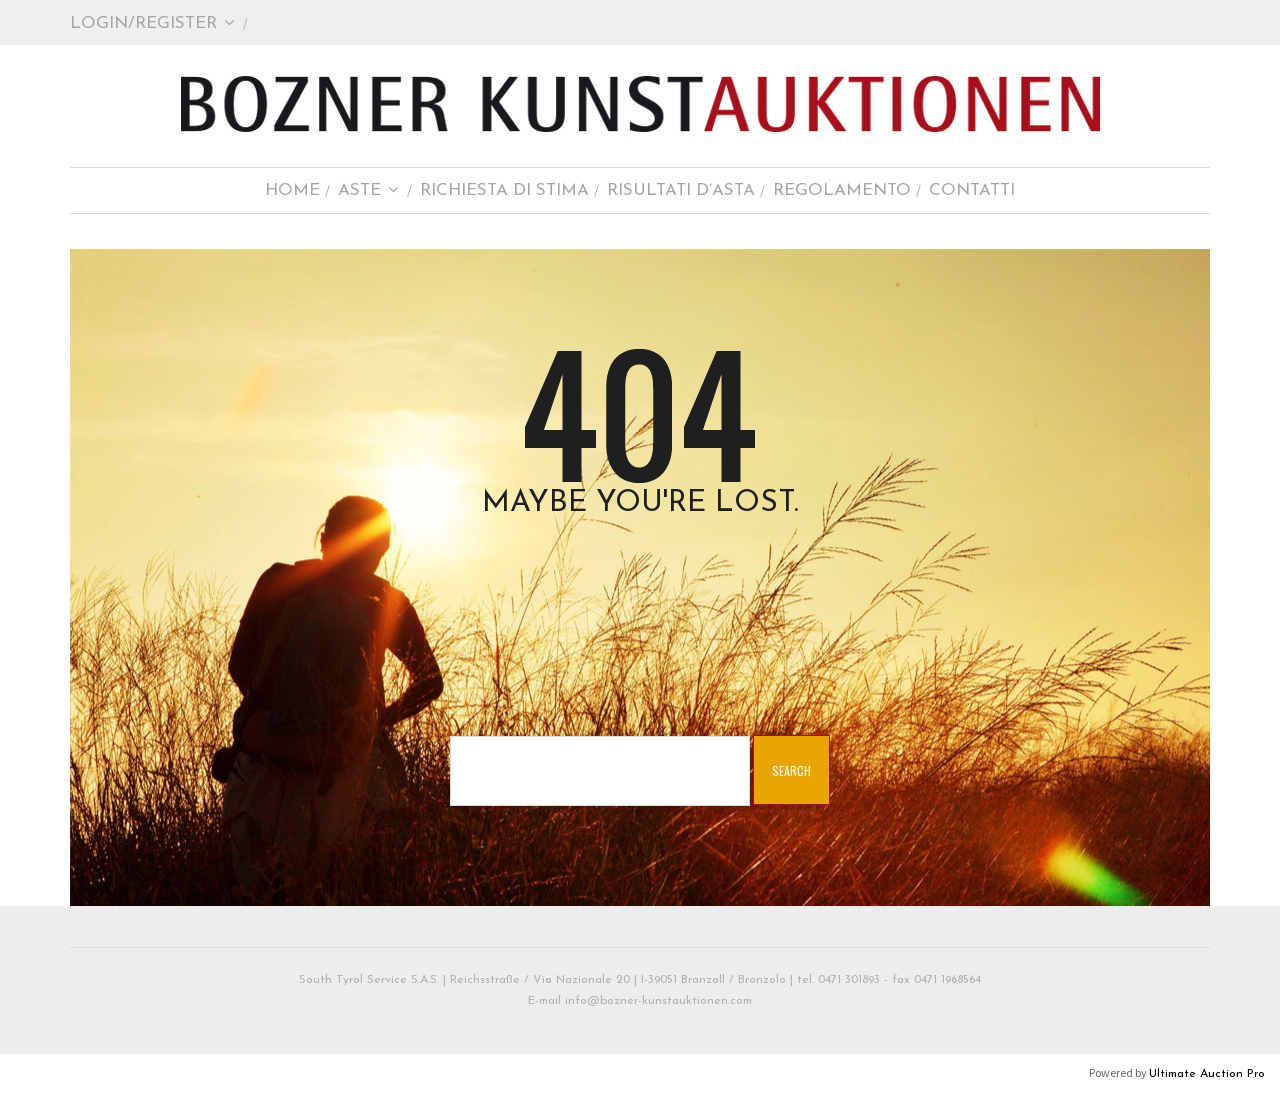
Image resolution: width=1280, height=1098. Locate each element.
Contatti (972, 190)
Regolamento (842, 190)
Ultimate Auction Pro (1207, 1074)
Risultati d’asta (681, 190)
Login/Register (152, 23)
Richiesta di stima (504, 190)
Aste (368, 190)
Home (292, 190)
